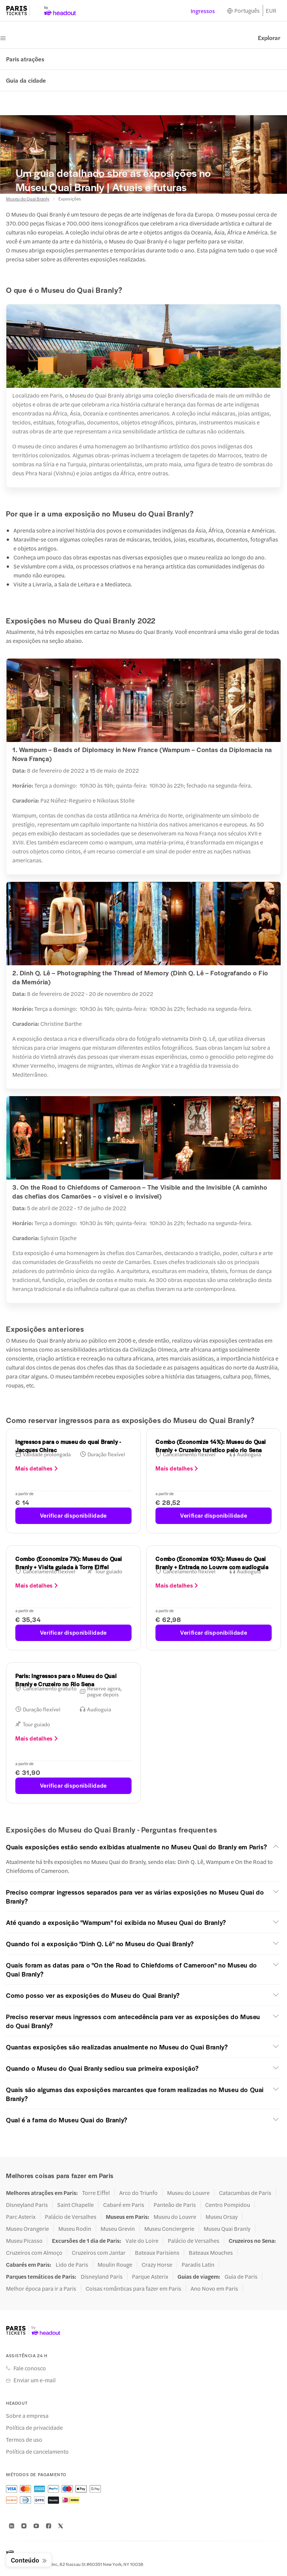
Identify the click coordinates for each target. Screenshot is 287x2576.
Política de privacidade (34, 2427)
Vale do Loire (142, 2240)
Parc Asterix (21, 2216)
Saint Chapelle (75, 2204)
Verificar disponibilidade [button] (73, 1515)
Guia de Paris (241, 2276)
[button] (143, 1846)
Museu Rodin (74, 2228)
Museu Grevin (118, 2228)
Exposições (69, 198)
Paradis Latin (198, 2264)
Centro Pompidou (227, 2204)
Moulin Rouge (115, 2264)
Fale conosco (29, 2368)
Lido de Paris (72, 2264)
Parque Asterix (150, 2276)
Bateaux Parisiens (157, 2252)
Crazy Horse (157, 2264)
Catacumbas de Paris (245, 2192)
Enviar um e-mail (34, 2380)
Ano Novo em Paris (214, 2288)
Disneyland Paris (27, 2204)
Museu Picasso (24, 2240)
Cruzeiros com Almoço (34, 2252)
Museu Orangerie (27, 2228)
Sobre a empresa (27, 2415)
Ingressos (203, 11)
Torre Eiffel (96, 2192)
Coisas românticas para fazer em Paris (133, 2288)
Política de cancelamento (37, 2451)
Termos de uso (24, 2439)
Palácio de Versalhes (70, 2216)
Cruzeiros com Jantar (99, 2252)
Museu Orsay (222, 2216)
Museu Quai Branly (227, 2228)
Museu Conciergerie (169, 2228)
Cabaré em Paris (123, 2204)
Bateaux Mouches (211, 2252)
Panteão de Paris (175, 2204)
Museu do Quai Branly (27, 198)
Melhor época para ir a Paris (41, 2288)
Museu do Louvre (188, 2192)
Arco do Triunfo (138, 2192)
